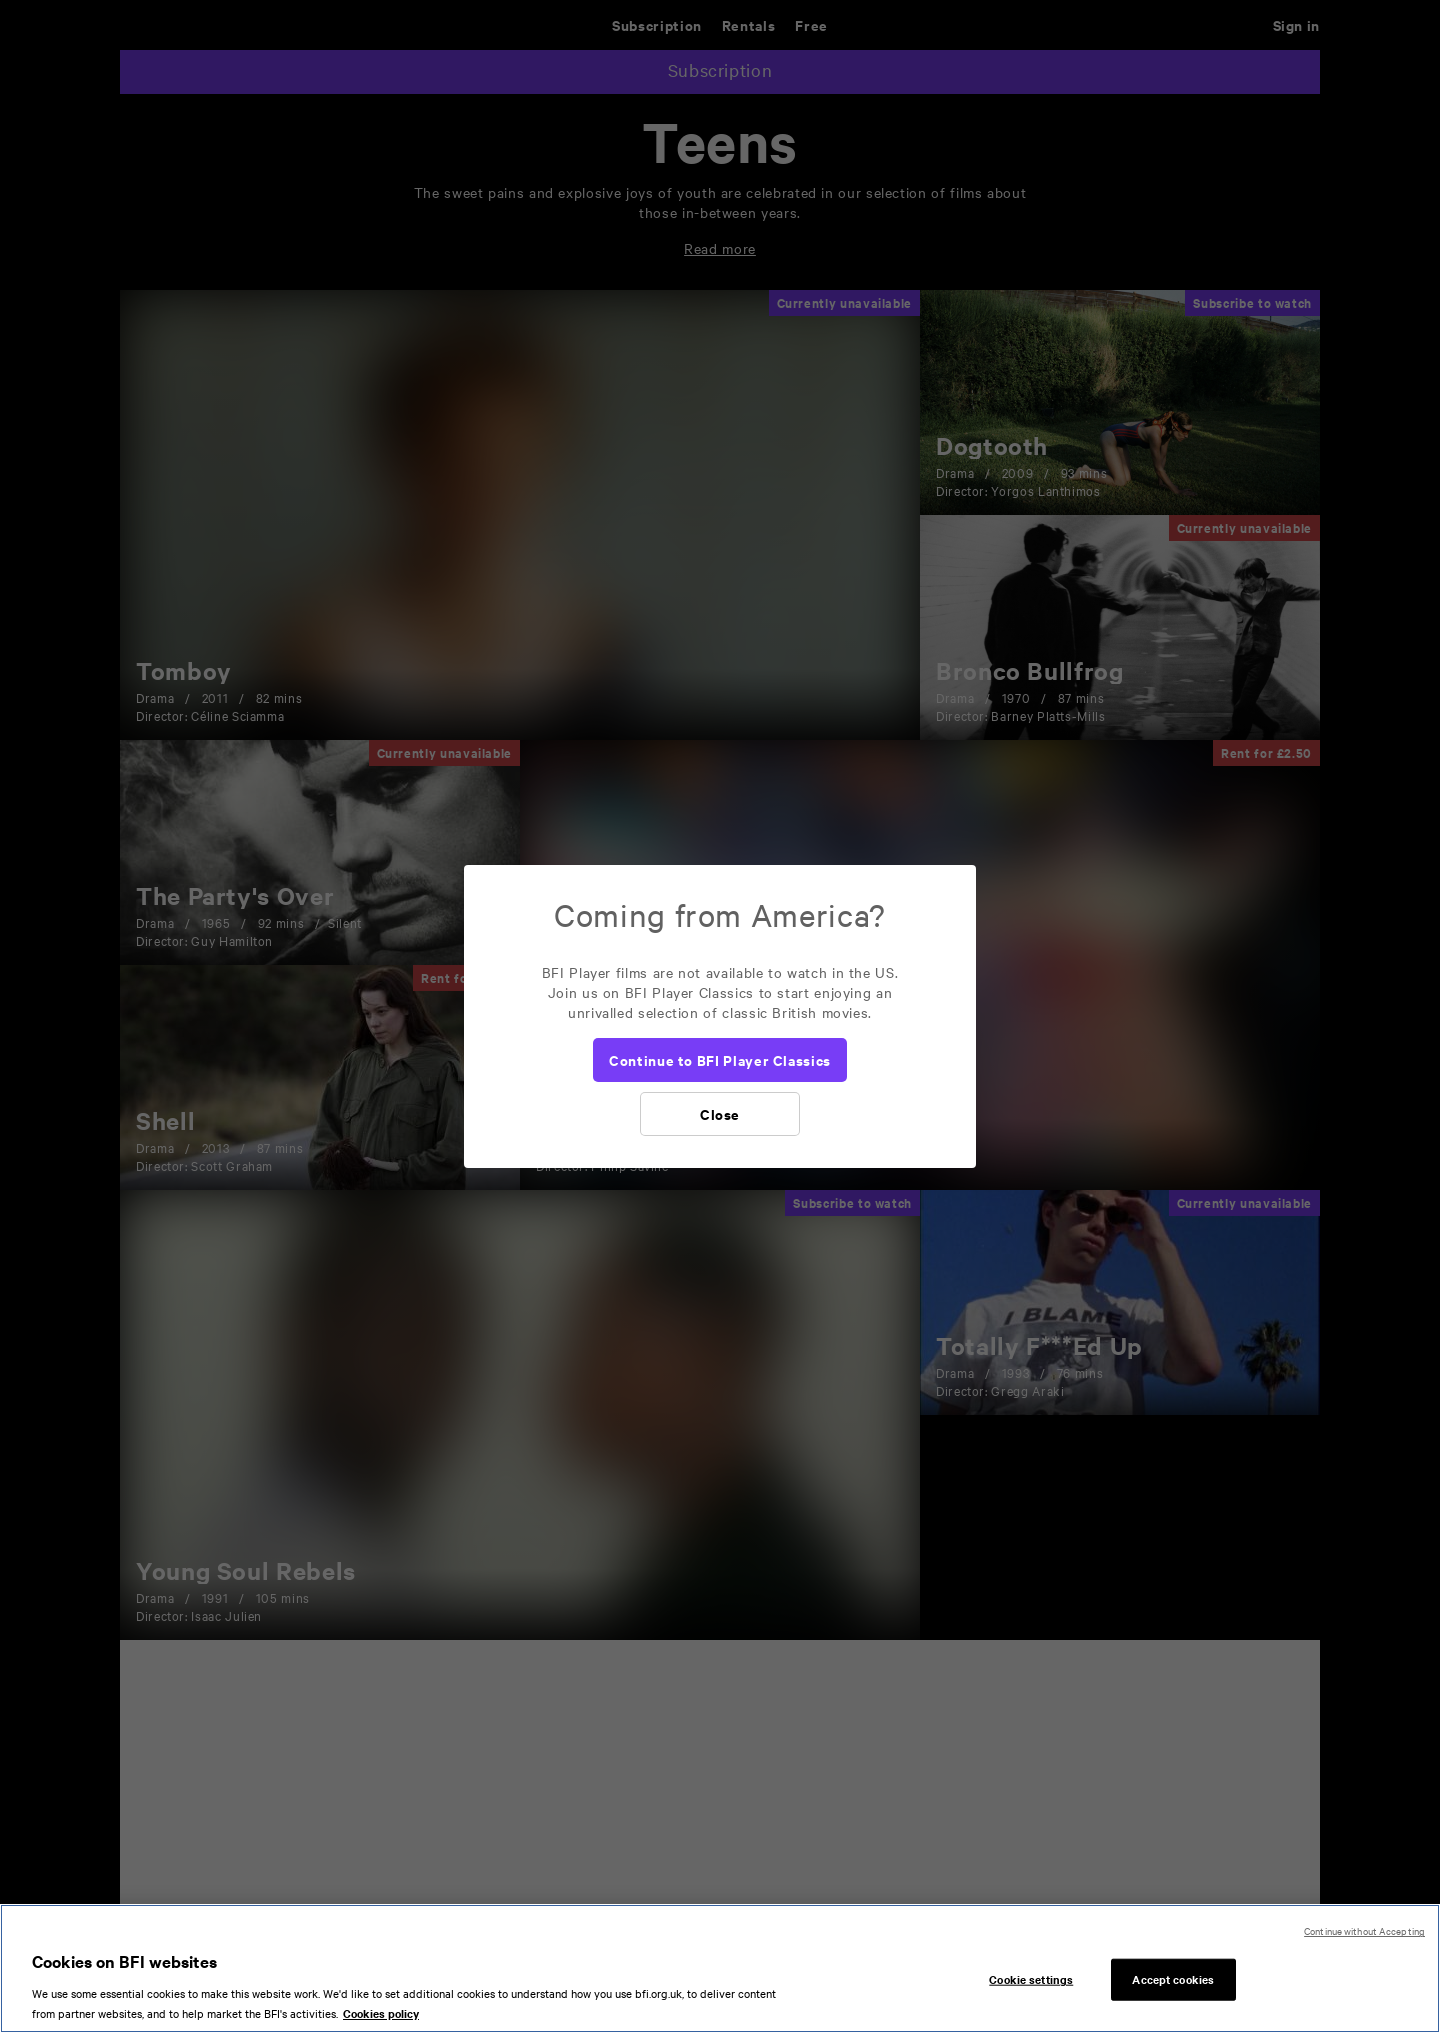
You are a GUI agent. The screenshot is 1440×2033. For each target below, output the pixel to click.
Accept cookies (1173, 1988)
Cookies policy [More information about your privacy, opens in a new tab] (381, 2022)
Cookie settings (1031, 1988)
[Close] (720, 1114)
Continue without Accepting (1364, 1939)
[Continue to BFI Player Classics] (720, 1060)
